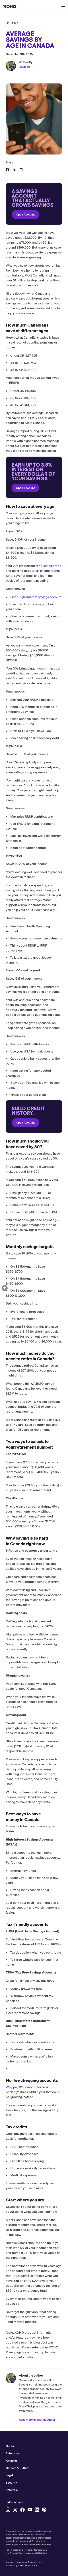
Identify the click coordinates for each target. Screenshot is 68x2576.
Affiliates (11, 2460)
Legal (9, 2475)
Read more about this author (37, 2419)
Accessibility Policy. (38, 2553)
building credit (50, 566)
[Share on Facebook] (7, 169)
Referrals (12, 2490)
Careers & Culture (17, 2468)
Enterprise (12, 2453)
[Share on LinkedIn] (20, 169)
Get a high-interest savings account (35, 597)
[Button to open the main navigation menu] (63, 6)
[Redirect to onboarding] (34, 204)
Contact (11, 2446)
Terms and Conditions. (40, 2544)
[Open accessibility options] (5, 1288)
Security (11, 2482)
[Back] (12, 22)
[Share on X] (14, 169)
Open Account (25, 214)
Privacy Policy (16, 2553)
